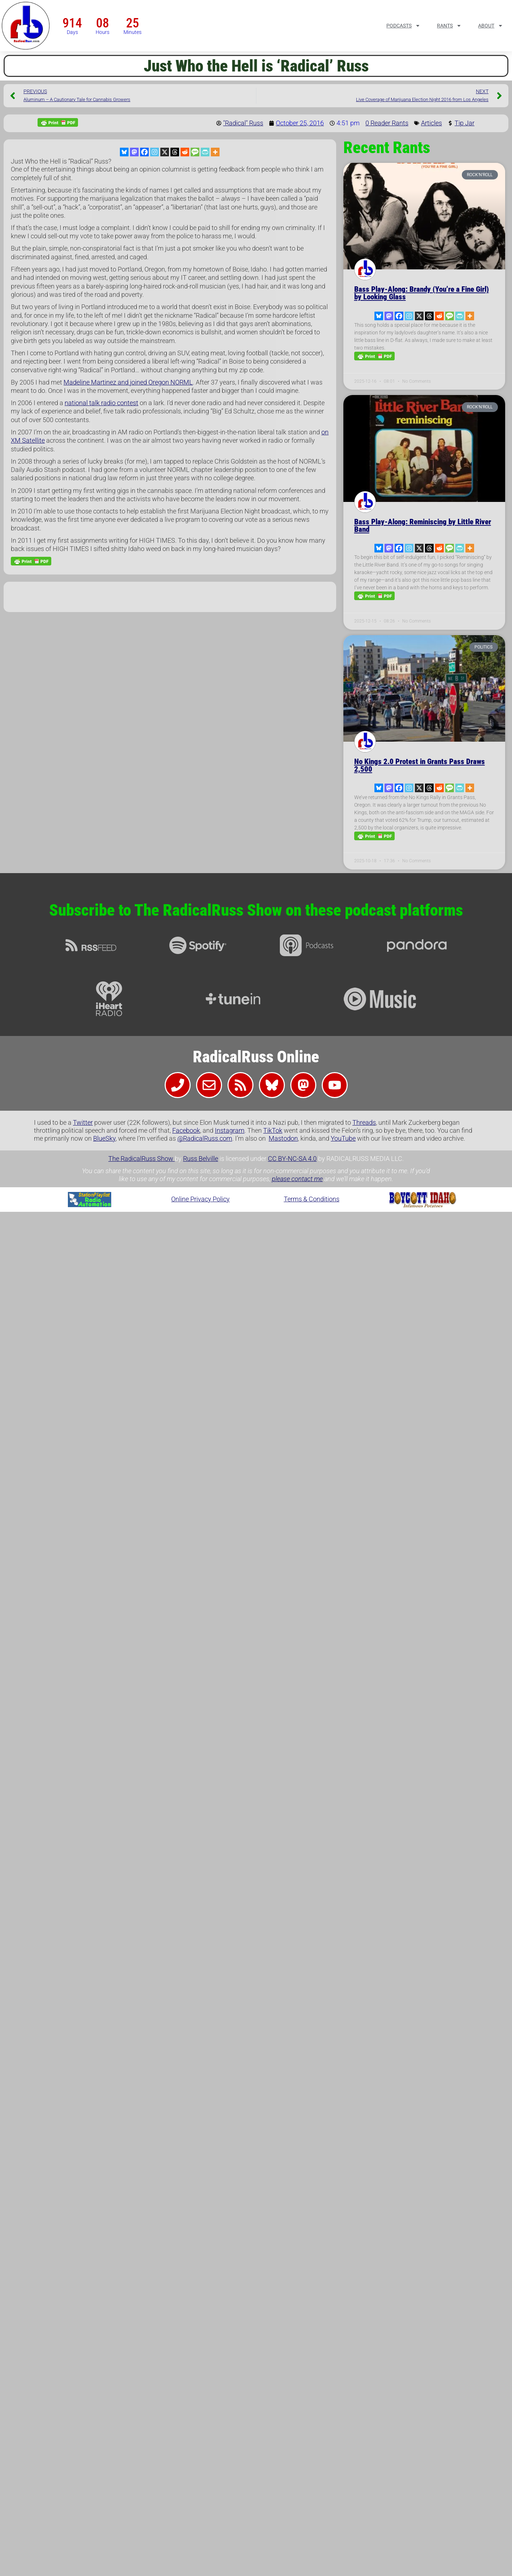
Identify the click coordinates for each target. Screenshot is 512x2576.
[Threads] (174, 152)
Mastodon (283, 1138)
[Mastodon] (134, 152)
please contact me (297, 1179)
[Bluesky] (124, 152)
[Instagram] (154, 152)
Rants (449, 25)
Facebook (186, 1130)
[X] (164, 152)
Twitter (83, 1122)
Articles (431, 123)
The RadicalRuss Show (141, 1158)
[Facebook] (144, 152)
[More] (215, 152)
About (490, 25)
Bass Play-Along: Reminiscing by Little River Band (422, 525)
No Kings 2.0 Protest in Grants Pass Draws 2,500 (419, 765)
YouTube (343, 1138)
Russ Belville (200, 1158)
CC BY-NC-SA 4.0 (292, 1158)
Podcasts (403, 25)
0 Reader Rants (386, 123)
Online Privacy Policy (200, 1199)
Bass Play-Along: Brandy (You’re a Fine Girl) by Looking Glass (421, 293)
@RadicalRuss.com (204, 1138)
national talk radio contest (101, 403)
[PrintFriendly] (205, 152)
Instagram (229, 1130)
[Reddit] (185, 152)
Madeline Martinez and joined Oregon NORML (128, 382)
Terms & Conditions (311, 1199)
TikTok (272, 1130)
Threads (364, 1122)
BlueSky (104, 1138)
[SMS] (195, 152)
